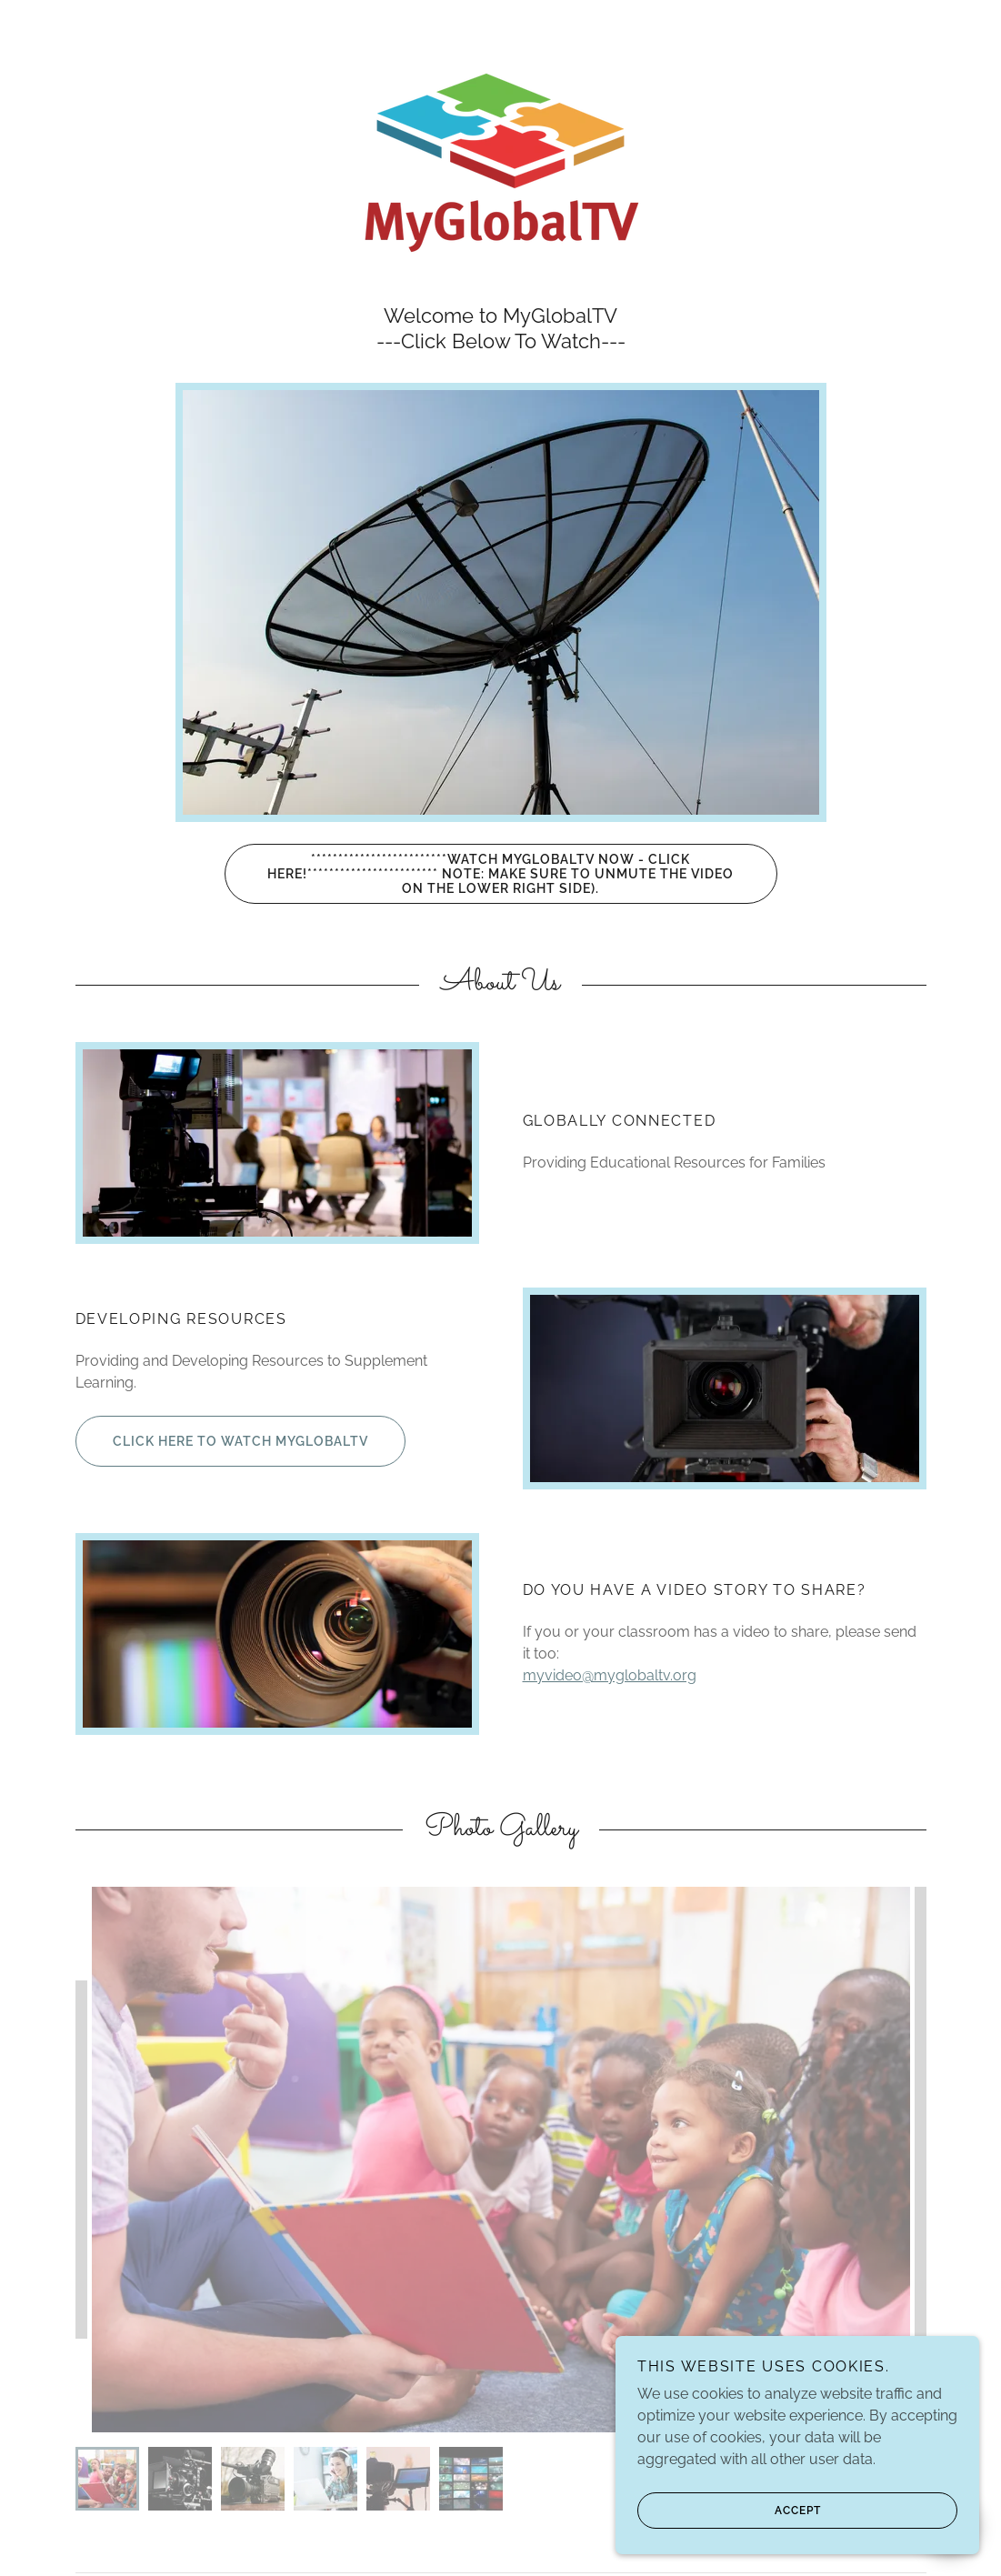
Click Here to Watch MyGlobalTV (221, 1441)
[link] (500, 161)
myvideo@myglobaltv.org (609, 1675)
